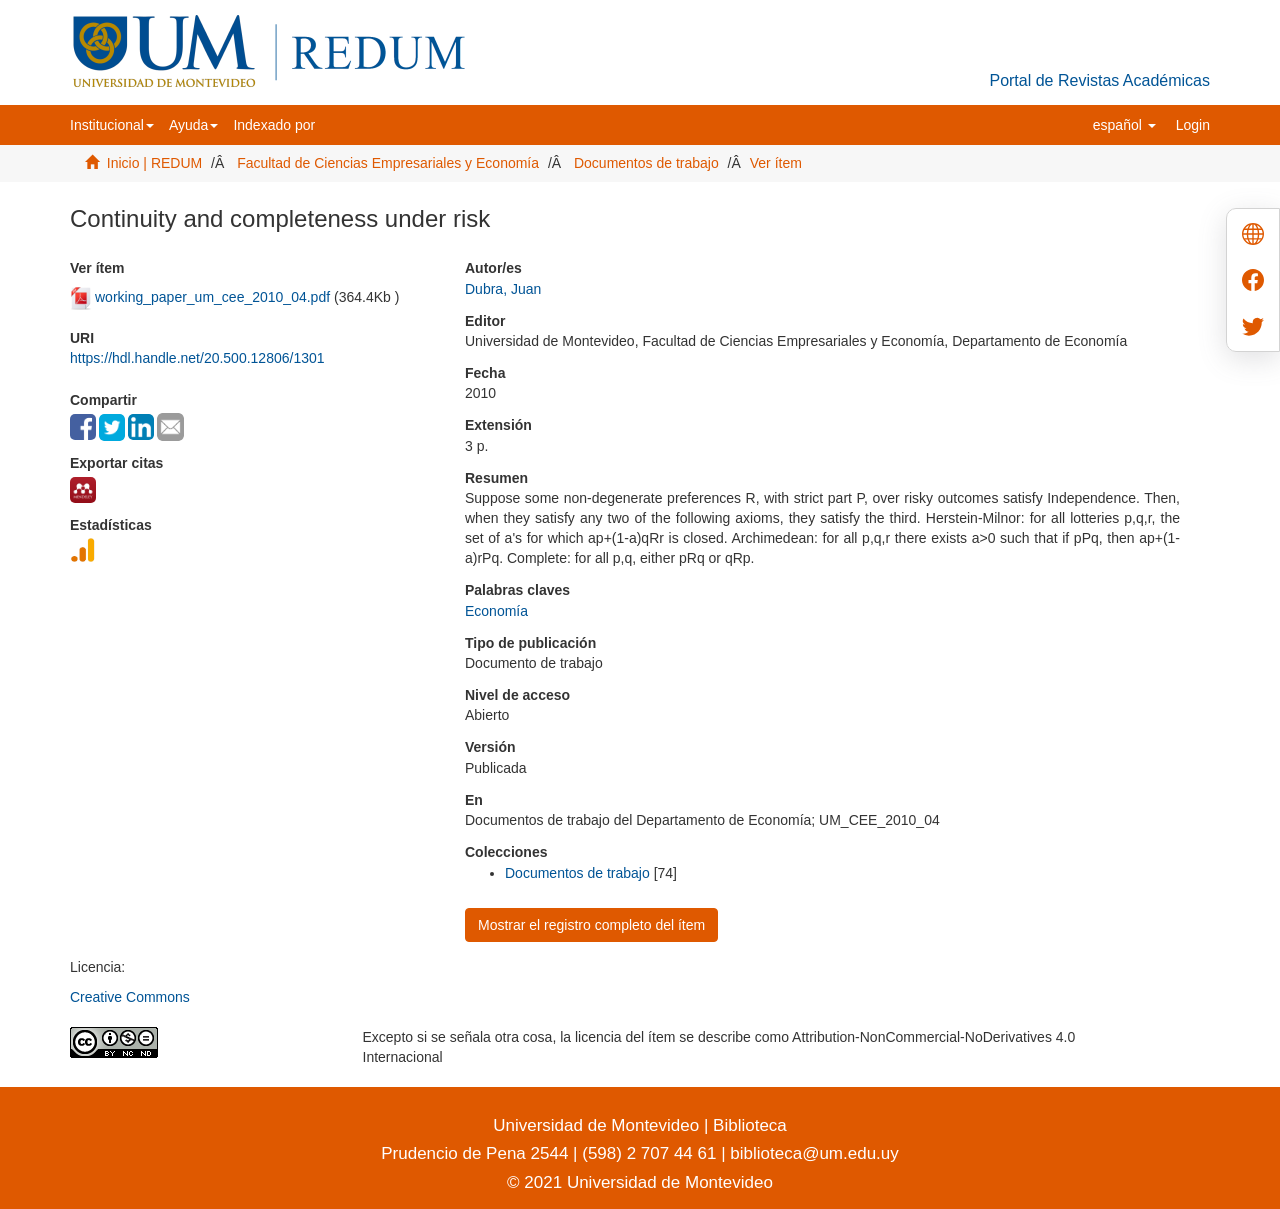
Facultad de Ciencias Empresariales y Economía (388, 163)
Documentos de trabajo (646, 163)
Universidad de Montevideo (598, 1125)
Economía (496, 611)
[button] (112, 125)
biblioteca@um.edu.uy (814, 1153)
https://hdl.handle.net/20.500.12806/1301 (197, 358)
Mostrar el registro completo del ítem (591, 925)
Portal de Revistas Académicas (1099, 80)
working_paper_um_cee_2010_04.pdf (212, 297)
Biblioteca (747, 1125)
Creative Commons (130, 997)
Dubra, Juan (503, 289)
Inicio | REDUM (154, 163)
